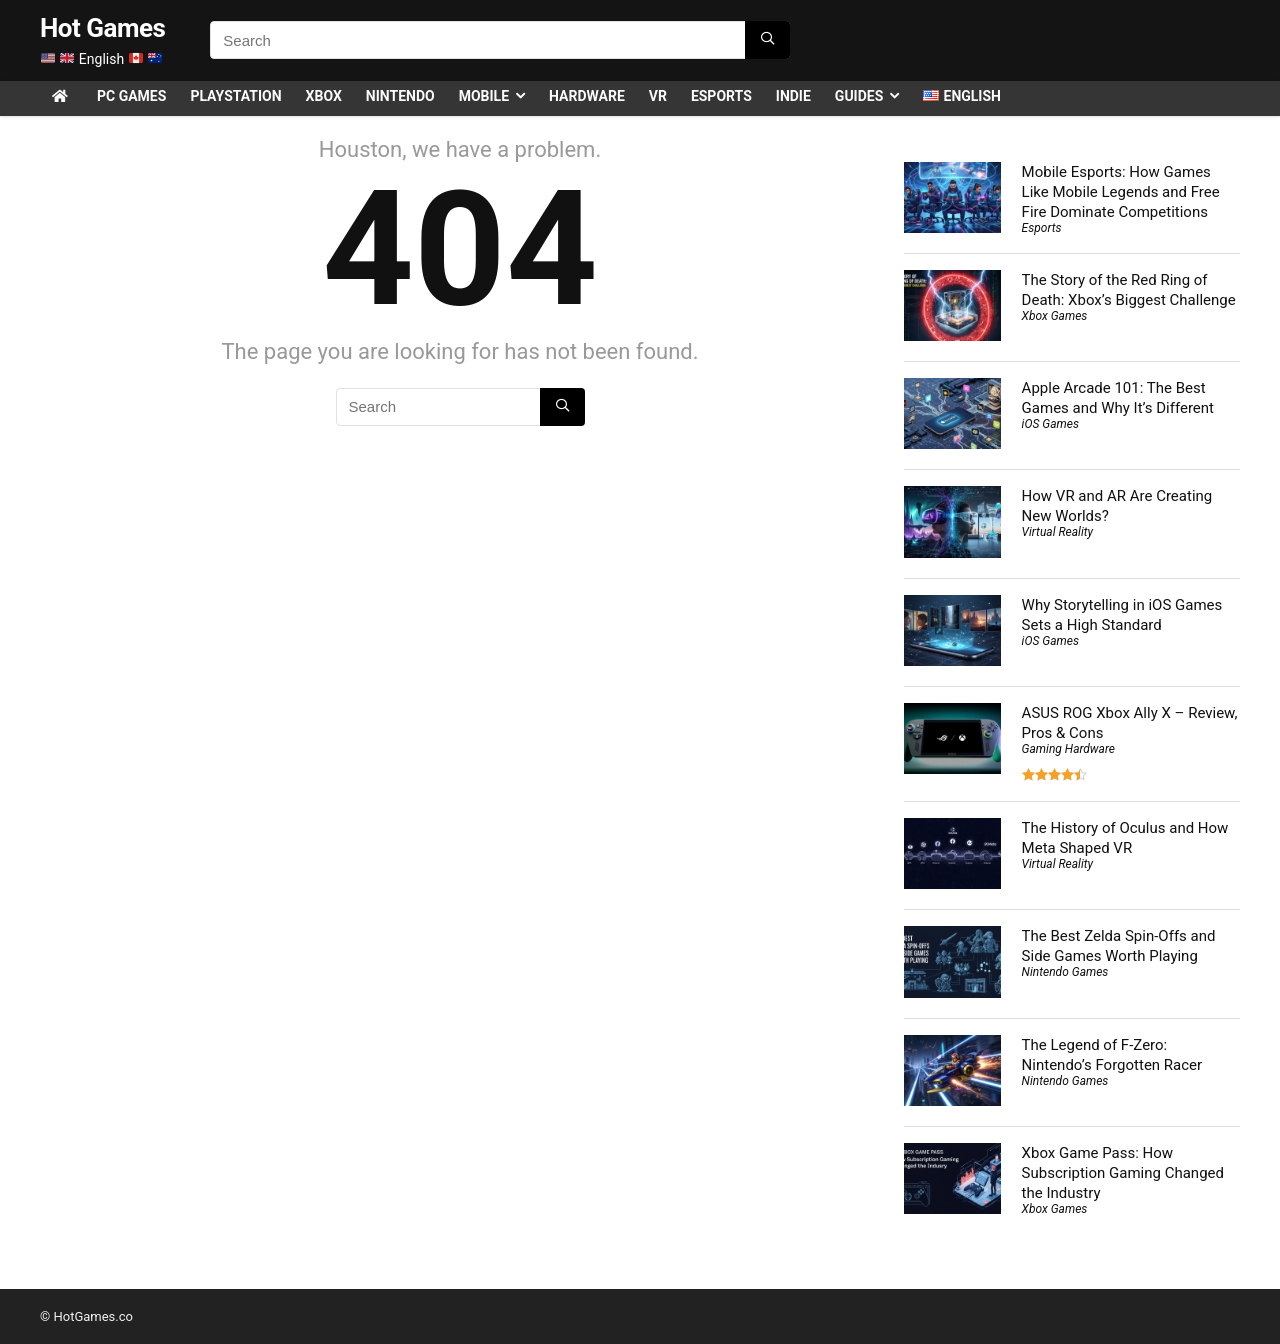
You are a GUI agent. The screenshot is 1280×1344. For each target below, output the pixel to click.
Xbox (324, 96)
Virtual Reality (1057, 532)
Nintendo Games (1065, 972)
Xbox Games (1055, 316)
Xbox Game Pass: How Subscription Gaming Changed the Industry (1123, 1173)
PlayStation (235, 96)
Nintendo (400, 96)
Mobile (484, 96)
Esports (721, 96)
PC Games (131, 96)
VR (658, 96)
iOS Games (1050, 424)
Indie (793, 96)
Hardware (587, 96)
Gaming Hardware (1068, 749)
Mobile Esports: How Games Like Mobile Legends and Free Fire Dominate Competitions (1121, 192)
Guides (859, 96)
